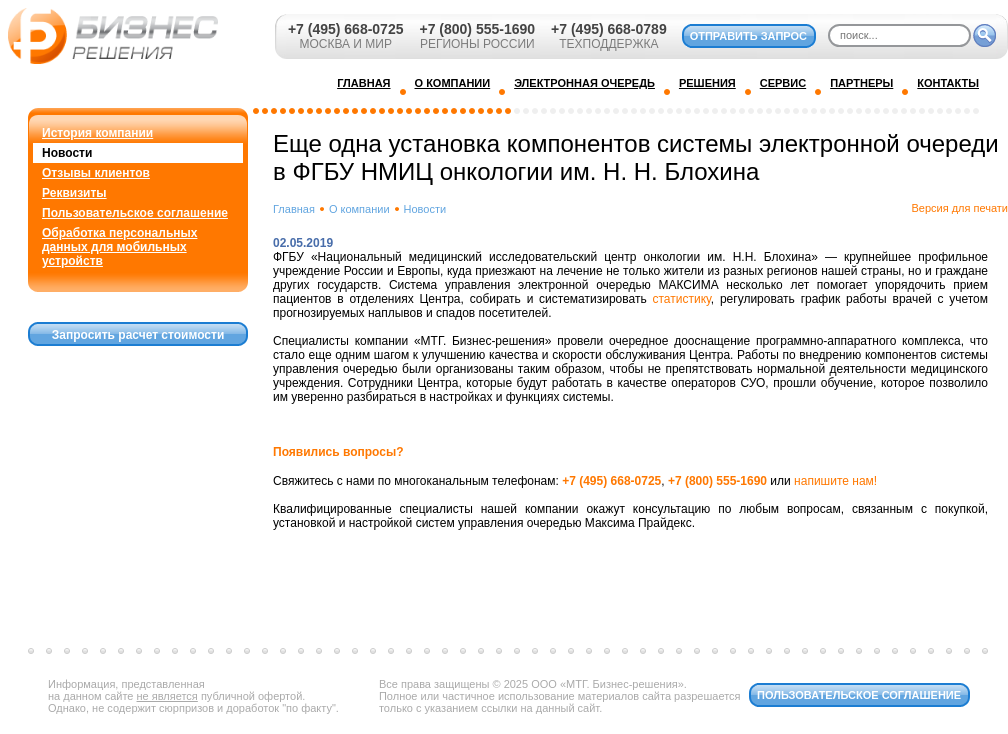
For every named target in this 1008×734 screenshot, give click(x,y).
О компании (359, 209)
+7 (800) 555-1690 (477, 29)
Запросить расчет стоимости (138, 335)
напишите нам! (835, 481)
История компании (97, 133)
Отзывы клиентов (96, 173)
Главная (294, 209)
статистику (681, 299)
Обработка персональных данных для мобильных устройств (119, 247)
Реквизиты (74, 193)
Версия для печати (959, 208)
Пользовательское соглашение (135, 213)
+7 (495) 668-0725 (346, 29)
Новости (67, 153)
